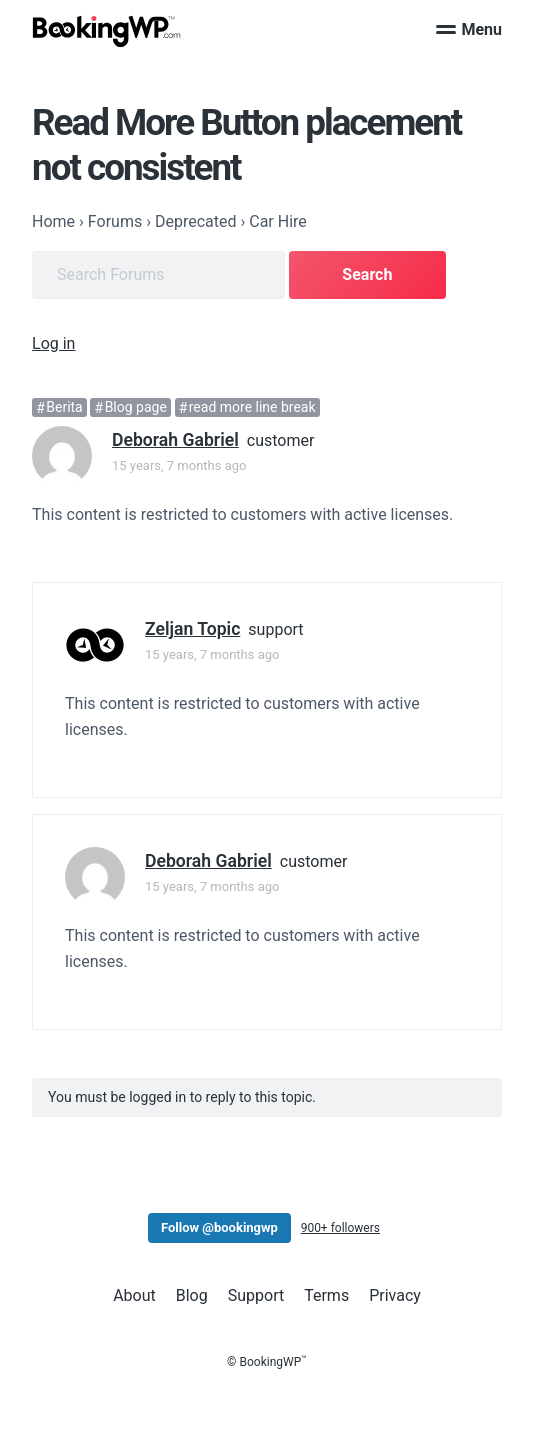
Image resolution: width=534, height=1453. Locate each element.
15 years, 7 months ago (179, 465)
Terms (326, 1295)
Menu (469, 29)
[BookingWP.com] (107, 31)
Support (256, 1295)
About (134, 1295)
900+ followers (340, 1228)
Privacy (395, 1295)
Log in (53, 343)
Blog (192, 1295)
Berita (64, 408)
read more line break (252, 408)
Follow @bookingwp (219, 1227)
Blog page (136, 408)
